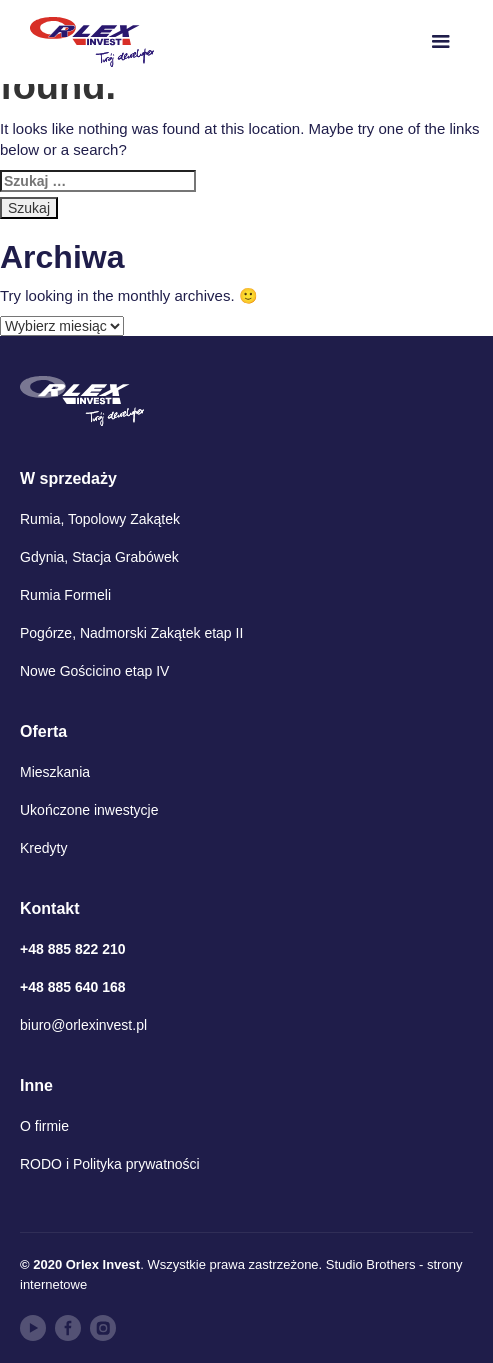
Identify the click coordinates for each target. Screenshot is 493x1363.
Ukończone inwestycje (89, 810)
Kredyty (43, 848)
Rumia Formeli (65, 595)
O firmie (44, 1126)
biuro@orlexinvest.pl (83, 1025)
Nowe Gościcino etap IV (94, 671)
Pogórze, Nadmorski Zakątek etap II (131, 633)
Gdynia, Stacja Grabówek (99, 557)
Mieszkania (55, 772)
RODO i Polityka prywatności (110, 1164)
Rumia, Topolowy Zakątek (100, 519)
